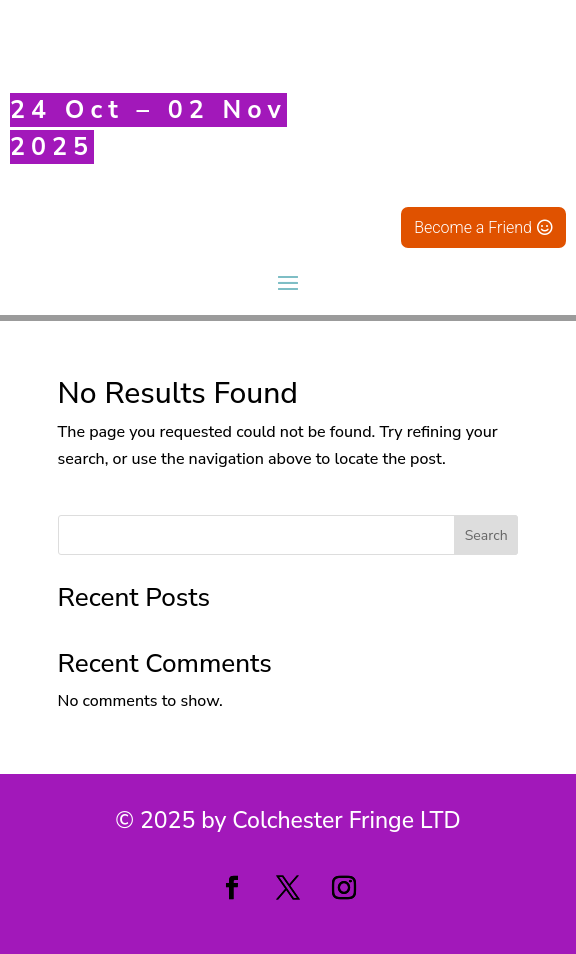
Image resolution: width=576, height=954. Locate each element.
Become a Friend (473, 227)
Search (486, 535)
